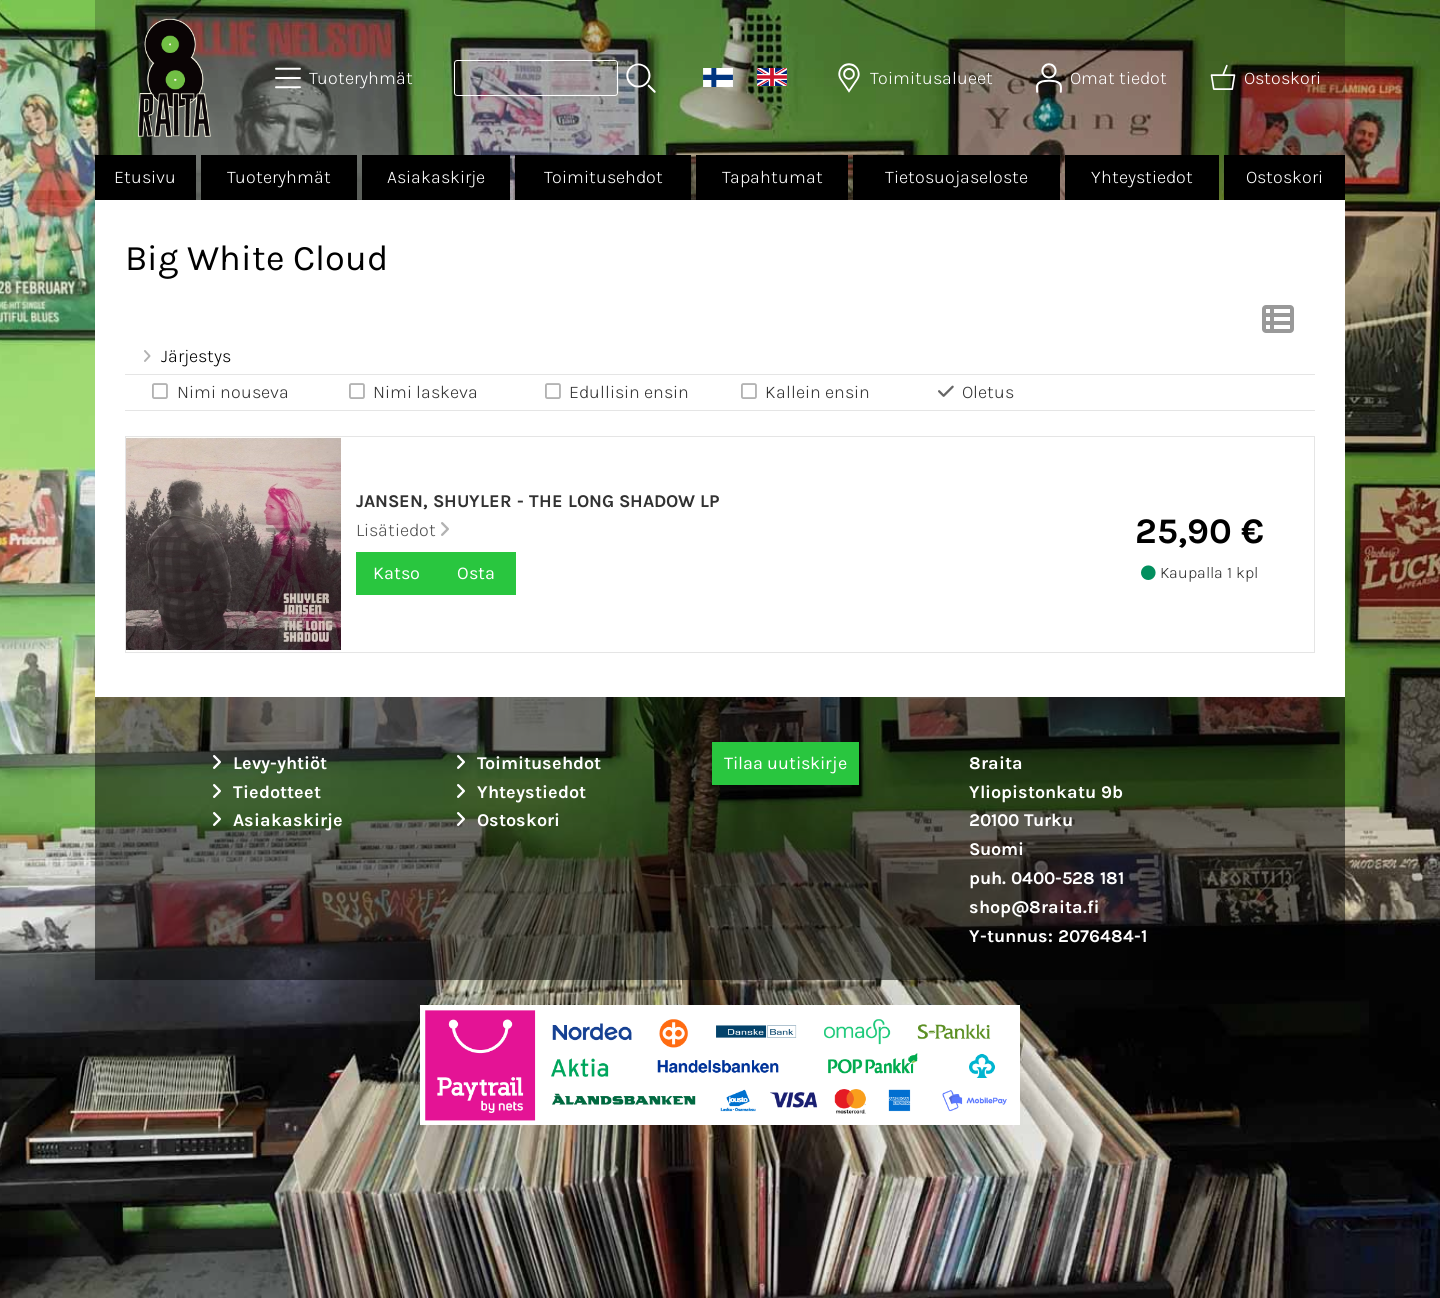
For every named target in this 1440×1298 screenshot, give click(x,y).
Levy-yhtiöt (266, 763)
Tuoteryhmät (279, 177)
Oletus (974, 391)
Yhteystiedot (1142, 177)
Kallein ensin (804, 391)
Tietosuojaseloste (956, 177)
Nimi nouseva (219, 391)
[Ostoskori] (1267, 78)
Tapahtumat (772, 177)
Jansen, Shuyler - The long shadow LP (537, 501)
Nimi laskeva (411, 391)
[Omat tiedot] (1103, 78)
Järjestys (184, 356)
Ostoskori (1284, 177)
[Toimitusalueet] (916, 78)
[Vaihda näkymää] (1278, 325)
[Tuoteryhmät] (346, 78)
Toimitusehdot (603, 177)
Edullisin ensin (616, 391)
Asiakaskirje (436, 177)
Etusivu (145, 177)
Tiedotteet (263, 792)
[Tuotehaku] (536, 78)
